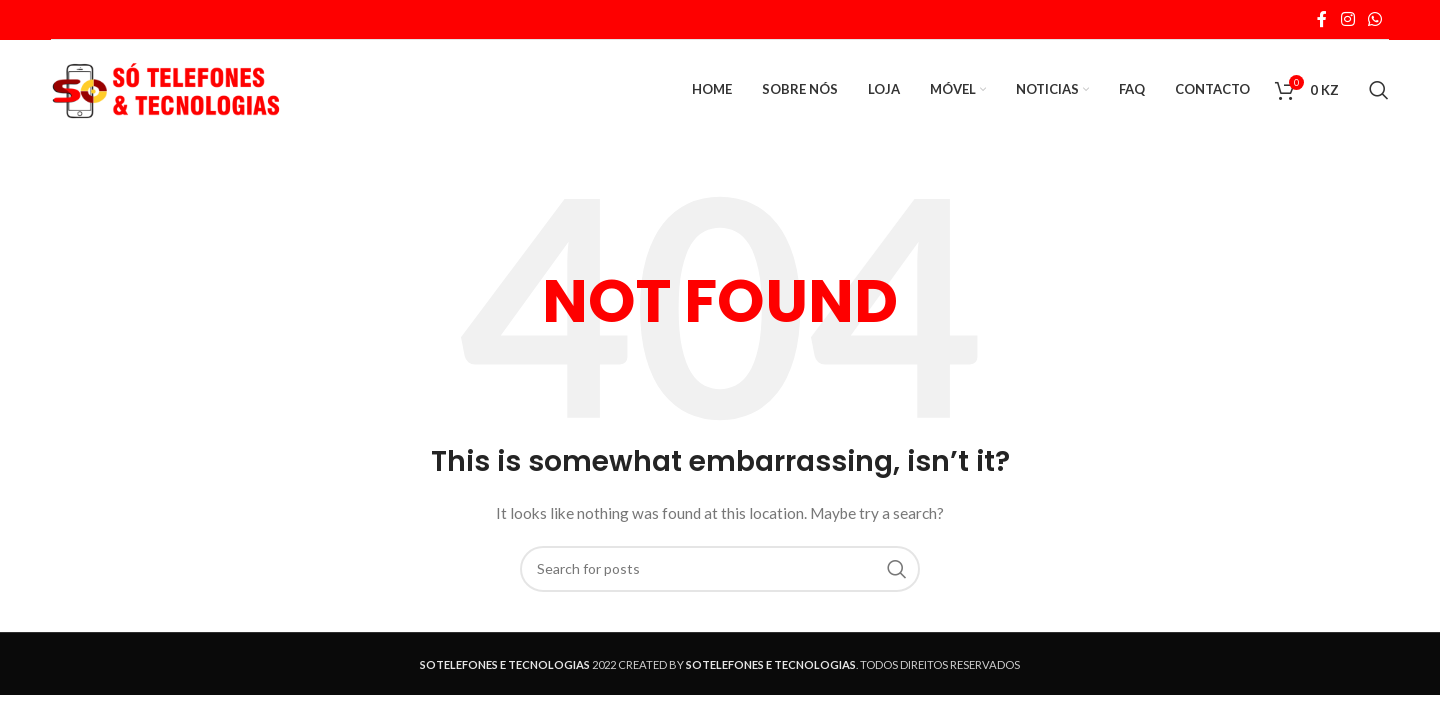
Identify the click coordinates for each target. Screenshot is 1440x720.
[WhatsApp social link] (1375, 19)
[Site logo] (166, 88)
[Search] (1379, 90)
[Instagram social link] (1347, 19)
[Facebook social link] (1322, 19)
